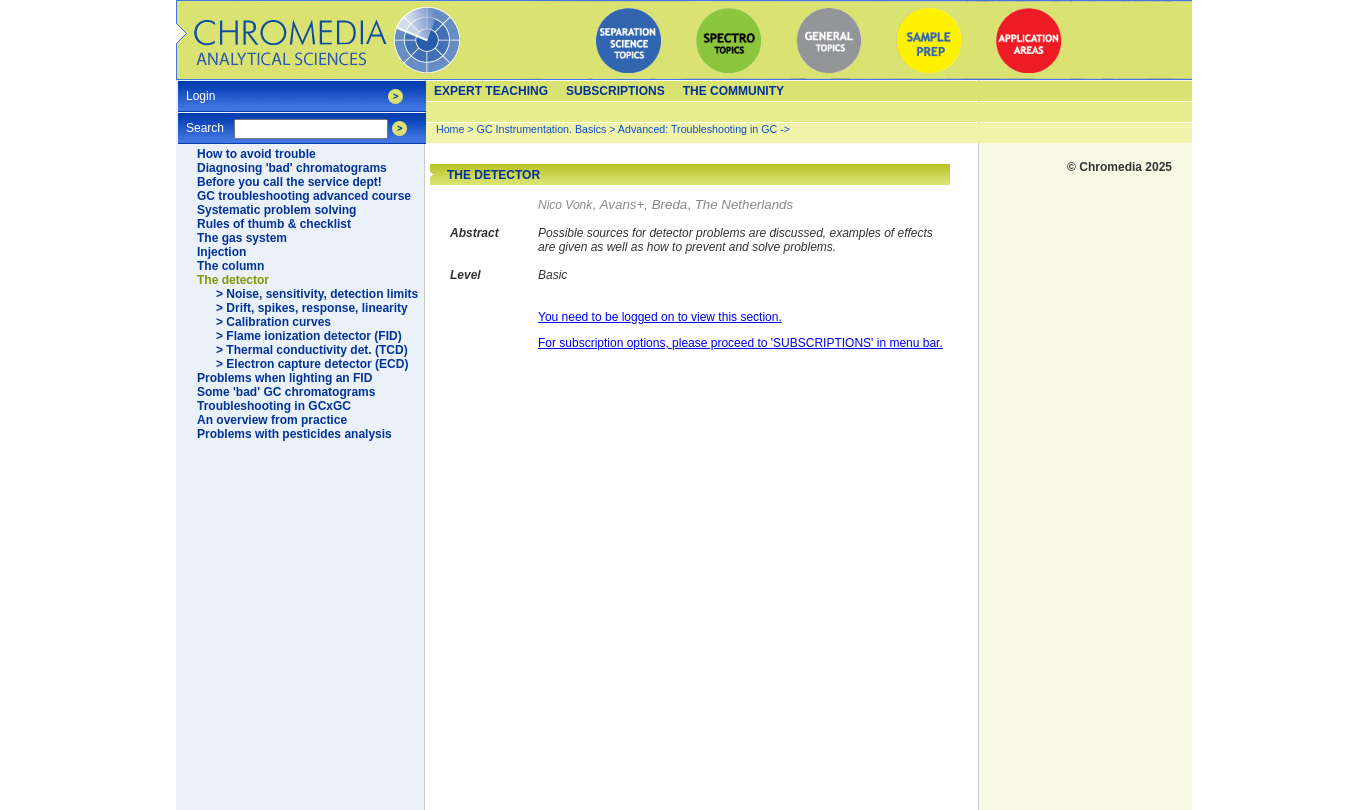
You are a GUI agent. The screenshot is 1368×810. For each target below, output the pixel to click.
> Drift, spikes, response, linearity (312, 308)
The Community (733, 91)
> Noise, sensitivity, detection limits (317, 294)
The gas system (242, 238)
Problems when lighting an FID (284, 378)
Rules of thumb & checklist (274, 224)
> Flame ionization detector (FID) (309, 336)
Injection (221, 252)
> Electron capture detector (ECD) (312, 364)
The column (230, 266)
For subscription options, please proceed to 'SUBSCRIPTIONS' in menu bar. (740, 343)
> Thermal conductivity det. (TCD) (312, 350)
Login (200, 89)
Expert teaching (491, 91)
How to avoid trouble (256, 154)
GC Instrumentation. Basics (542, 129)
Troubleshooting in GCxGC (274, 406)
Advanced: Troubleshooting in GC (697, 129)
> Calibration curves (273, 322)
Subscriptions (615, 91)
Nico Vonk (565, 205)
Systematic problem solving (276, 210)
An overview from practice (272, 420)
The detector (233, 280)
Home (450, 129)
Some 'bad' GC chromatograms (286, 392)
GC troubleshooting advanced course (304, 196)
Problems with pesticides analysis (294, 434)
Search (205, 121)
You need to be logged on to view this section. (660, 317)
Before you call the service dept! (289, 182)
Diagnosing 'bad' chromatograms (292, 168)
